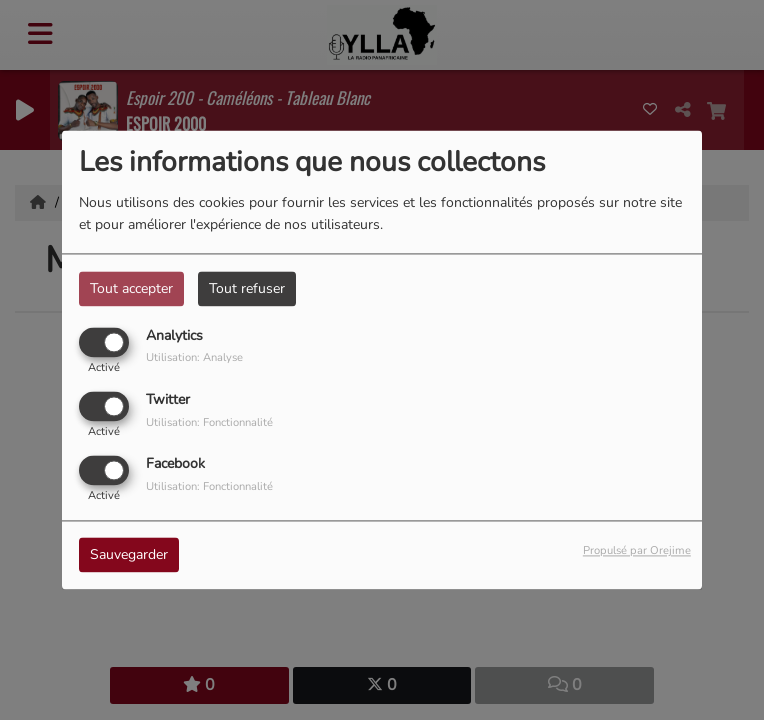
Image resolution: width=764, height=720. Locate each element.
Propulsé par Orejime (637, 551)
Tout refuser (247, 288)
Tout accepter (131, 288)
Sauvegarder (129, 555)
